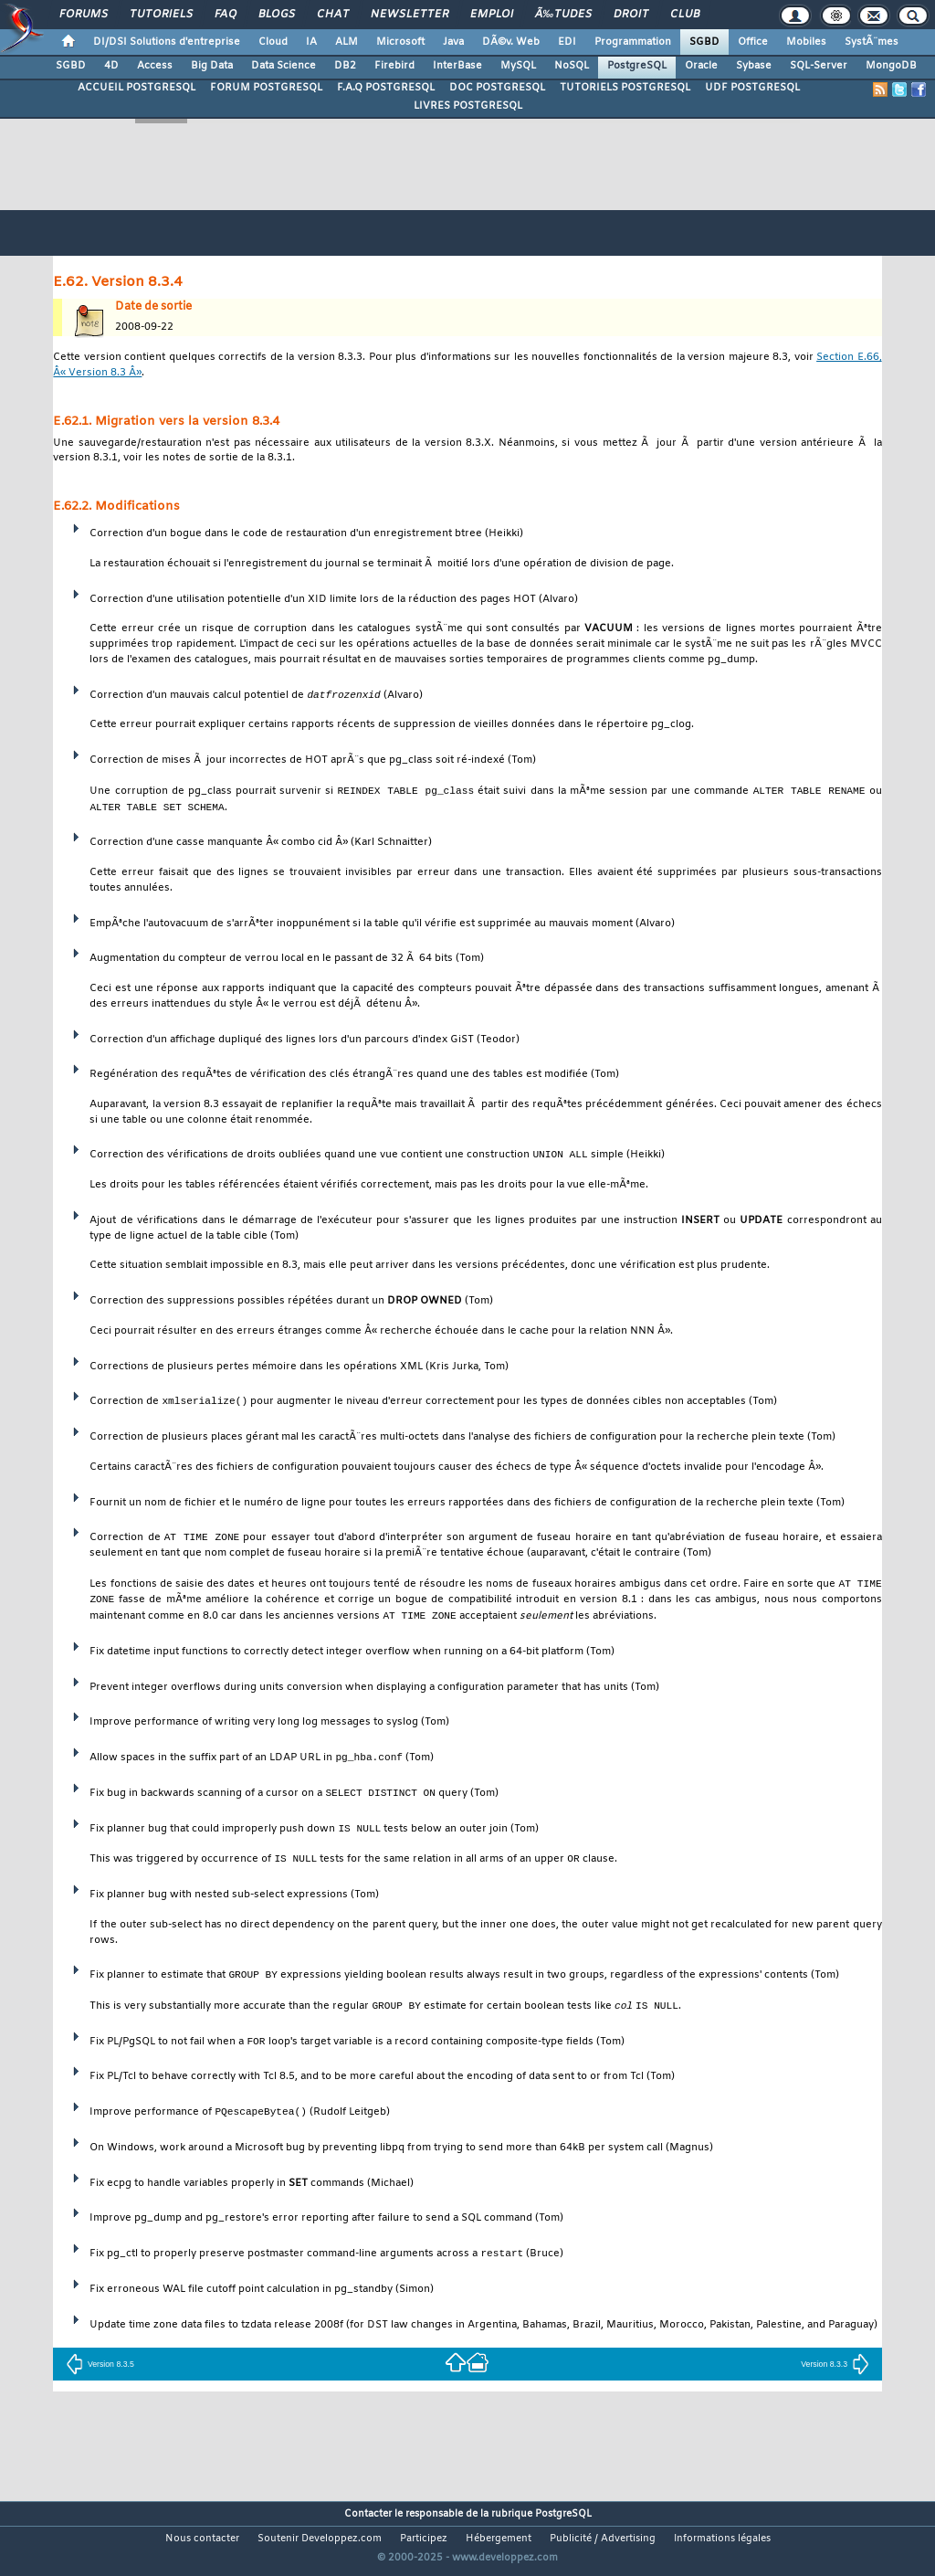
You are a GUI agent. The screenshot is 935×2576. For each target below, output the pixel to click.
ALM (346, 42)
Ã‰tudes (563, 14)
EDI (567, 42)
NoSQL (571, 65)
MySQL (518, 65)
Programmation (632, 42)
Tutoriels (161, 14)
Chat (333, 14)
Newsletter (409, 14)
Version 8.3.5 (100, 2370)
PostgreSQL (637, 65)
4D (111, 65)
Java (453, 42)
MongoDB (891, 65)
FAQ (225, 14)
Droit (631, 14)
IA (311, 42)
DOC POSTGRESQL (497, 87)
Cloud (273, 42)
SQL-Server (818, 65)
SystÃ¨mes (871, 42)
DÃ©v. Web (511, 42)
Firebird (394, 65)
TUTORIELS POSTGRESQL (625, 87)
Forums (84, 14)
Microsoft (400, 42)
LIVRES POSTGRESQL (468, 106)
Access (155, 65)
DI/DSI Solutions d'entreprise (166, 42)
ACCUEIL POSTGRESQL (136, 87)
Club (684, 14)
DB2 (345, 65)
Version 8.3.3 (835, 2370)
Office (753, 42)
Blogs (277, 14)
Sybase (754, 65)
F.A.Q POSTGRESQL (386, 87)
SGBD (704, 42)
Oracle (701, 65)
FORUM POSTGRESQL (266, 87)
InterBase (457, 65)
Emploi (491, 14)
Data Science (283, 65)
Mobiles (806, 42)
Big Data (212, 65)
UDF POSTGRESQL (752, 87)
